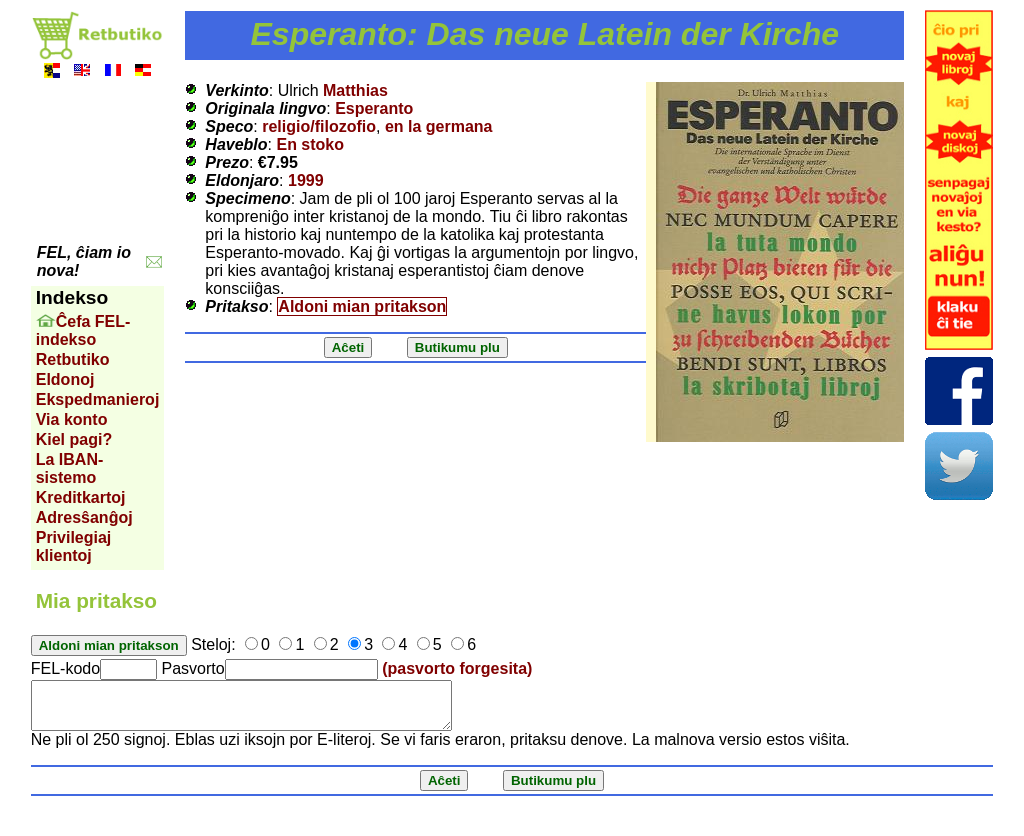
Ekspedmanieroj (98, 399)
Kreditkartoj (81, 497)
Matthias (355, 90)
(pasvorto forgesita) (457, 668)
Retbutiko (73, 359)
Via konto (72, 419)
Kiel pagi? (74, 439)
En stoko (310, 144)
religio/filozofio (319, 126)
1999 (306, 180)
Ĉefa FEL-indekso (83, 330)
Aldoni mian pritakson (362, 306)
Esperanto (374, 108)
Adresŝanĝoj (84, 517)
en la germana (439, 126)
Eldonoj (65, 379)
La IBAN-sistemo (70, 468)
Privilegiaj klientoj (74, 546)
